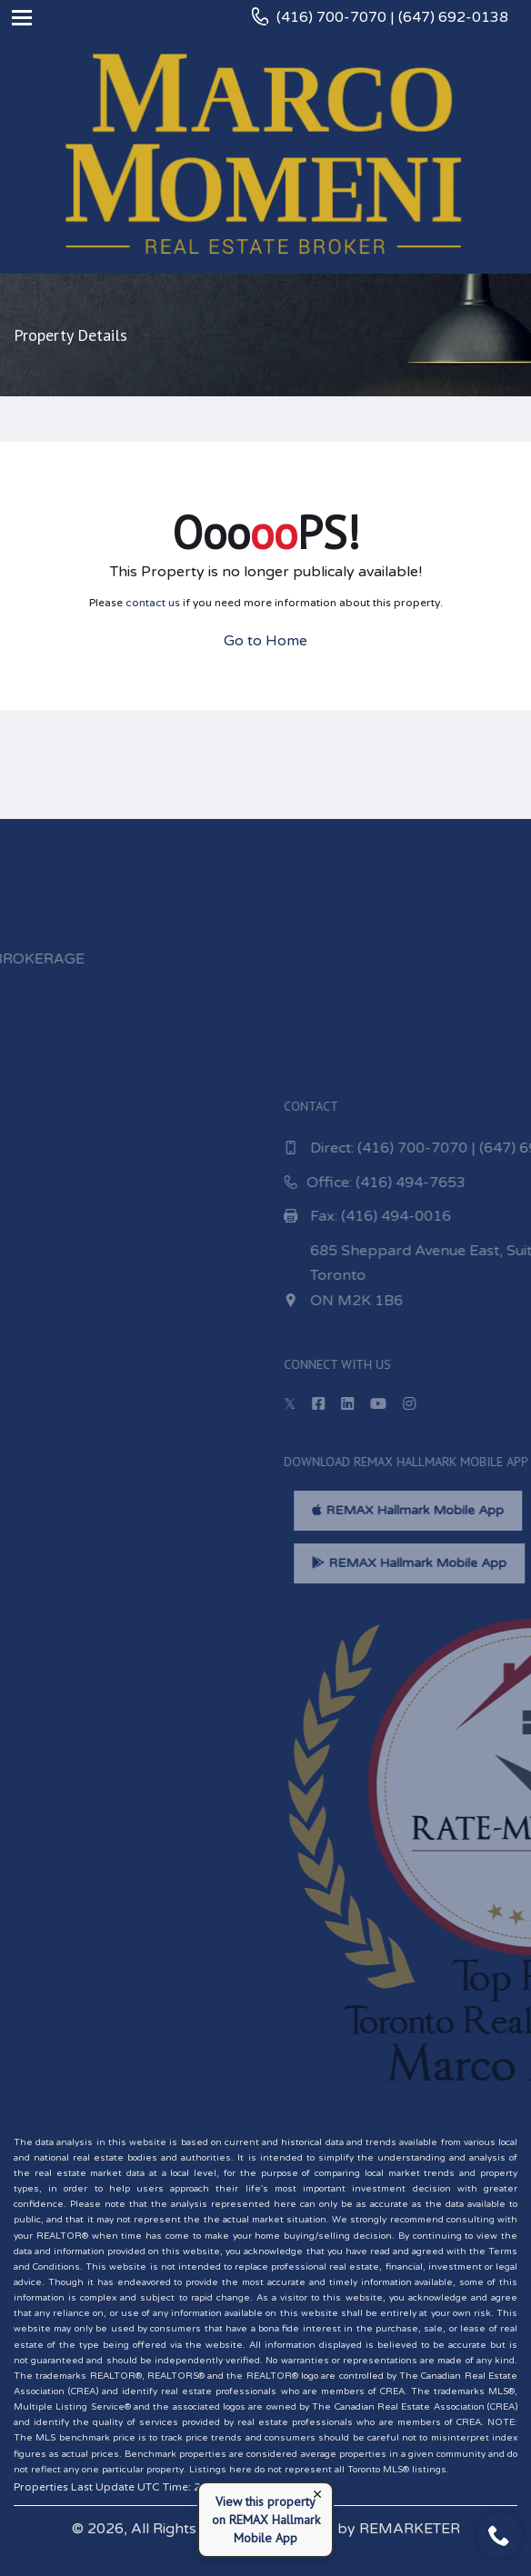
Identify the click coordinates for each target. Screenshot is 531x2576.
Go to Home (265, 641)
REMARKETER (409, 2529)
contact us (152, 602)
